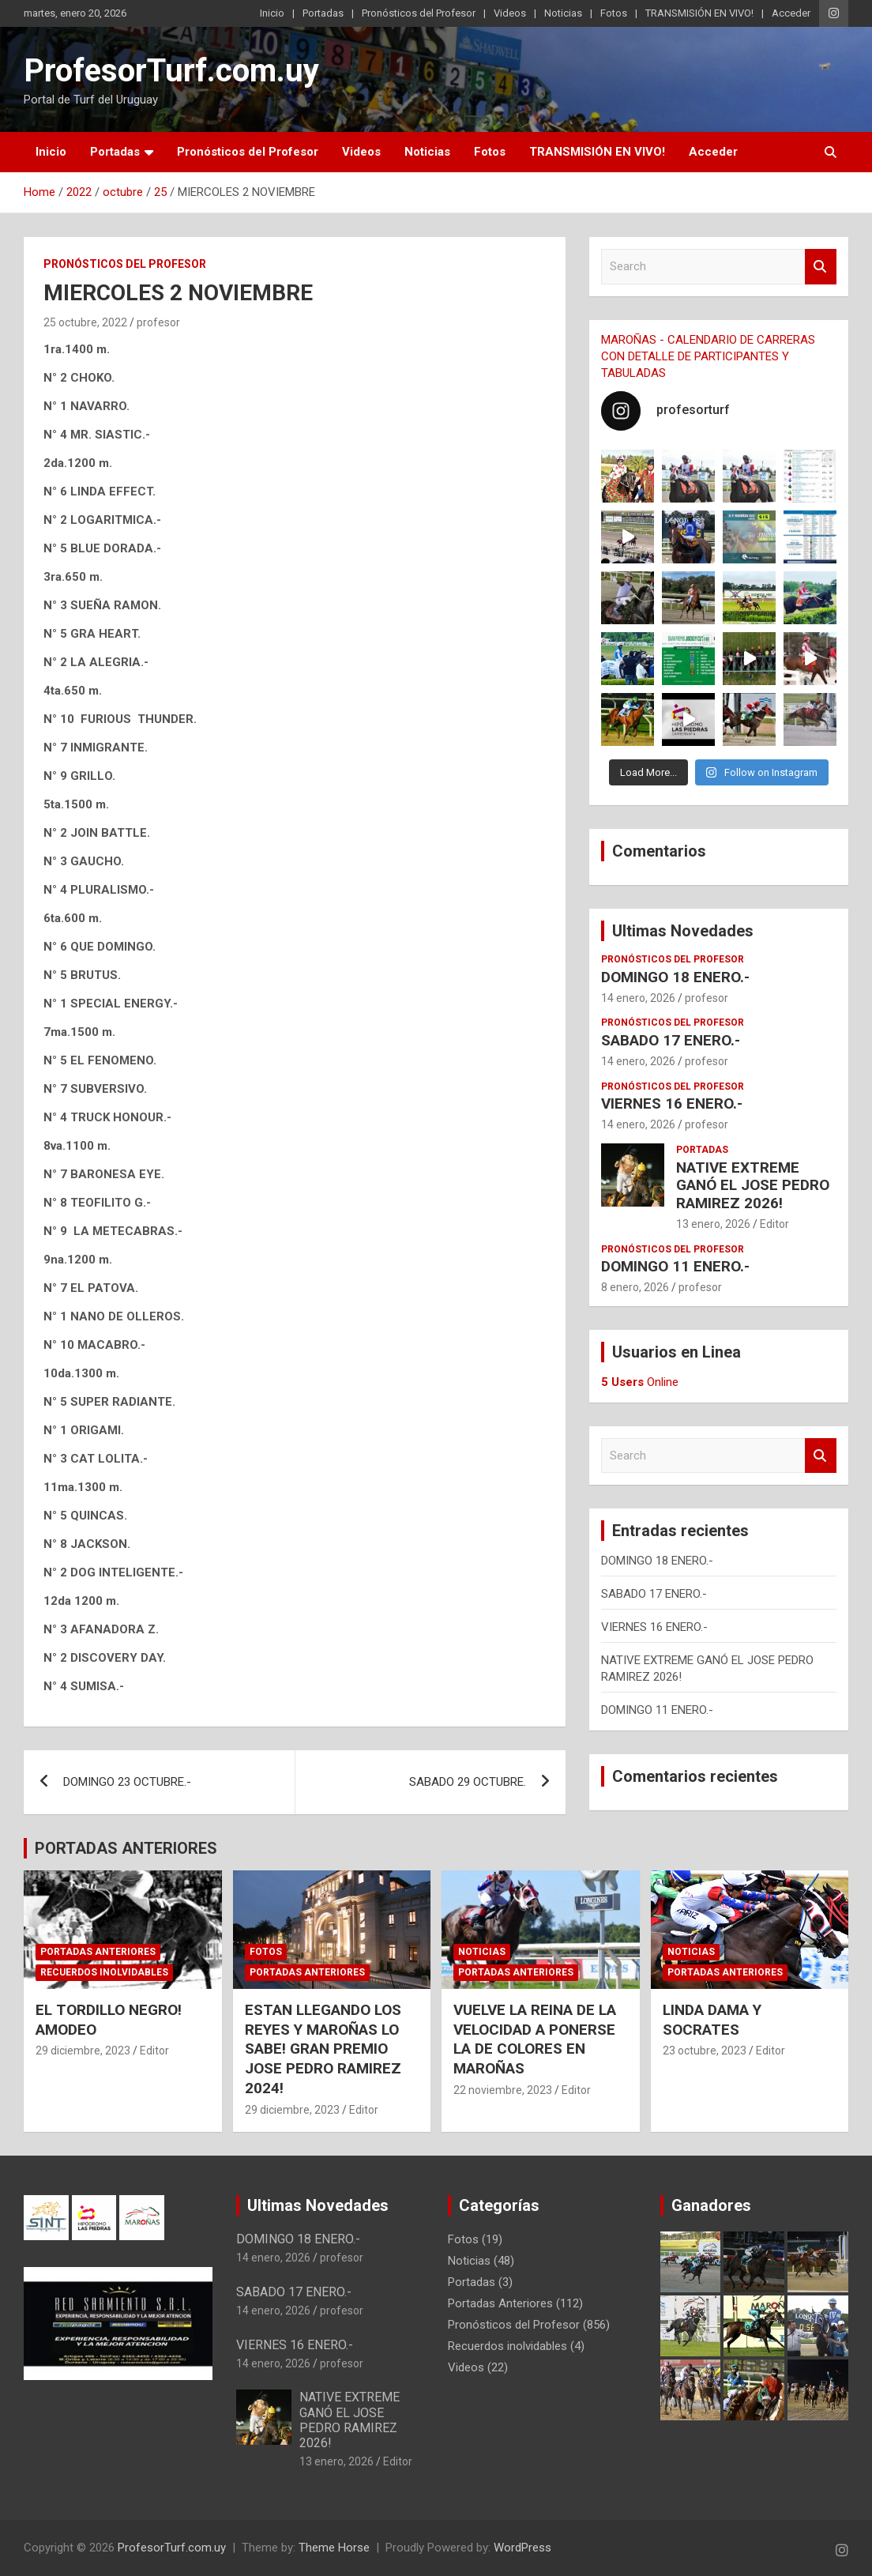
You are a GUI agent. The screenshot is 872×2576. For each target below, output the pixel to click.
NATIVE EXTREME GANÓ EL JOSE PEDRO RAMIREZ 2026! (752, 1185)
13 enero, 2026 (713, 1224)
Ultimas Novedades (683, 930)
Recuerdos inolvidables (104, 1972)
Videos (510, 13)
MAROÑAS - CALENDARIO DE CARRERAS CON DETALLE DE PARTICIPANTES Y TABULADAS (708, 356)
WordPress (522, 2547)
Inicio (272, 13)
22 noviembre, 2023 (502, 2090)
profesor (158, 322)
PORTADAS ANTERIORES (126, 1848)
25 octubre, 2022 (85, 322)
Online (639, 1382)
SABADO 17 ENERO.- (670, 1040)
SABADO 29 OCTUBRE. (467, 1782)
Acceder (791, 13)
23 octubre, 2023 (704, 2050)
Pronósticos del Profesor (418, 13)
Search (820, 266)
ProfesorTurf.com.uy (171, 70)
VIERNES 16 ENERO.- (671, 1103)
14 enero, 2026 (638, 998)
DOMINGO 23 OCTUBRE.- (127, 1782)
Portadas (323, 13)
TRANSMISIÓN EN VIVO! (699, 13)
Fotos (613, 13)
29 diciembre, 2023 (83, 2050)
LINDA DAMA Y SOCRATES (712, 2020)
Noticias (563, 13)
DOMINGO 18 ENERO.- (675, 977)
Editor (774, 1224)
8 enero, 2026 (635, 1287)
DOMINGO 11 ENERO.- (675, 1266)
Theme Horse (334, 2547)
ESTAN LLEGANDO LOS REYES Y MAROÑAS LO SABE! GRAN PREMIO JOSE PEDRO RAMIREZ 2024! (323, 2049)
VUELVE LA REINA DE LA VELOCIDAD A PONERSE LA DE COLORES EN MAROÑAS (534, 2039)
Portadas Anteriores (98, 1951)
